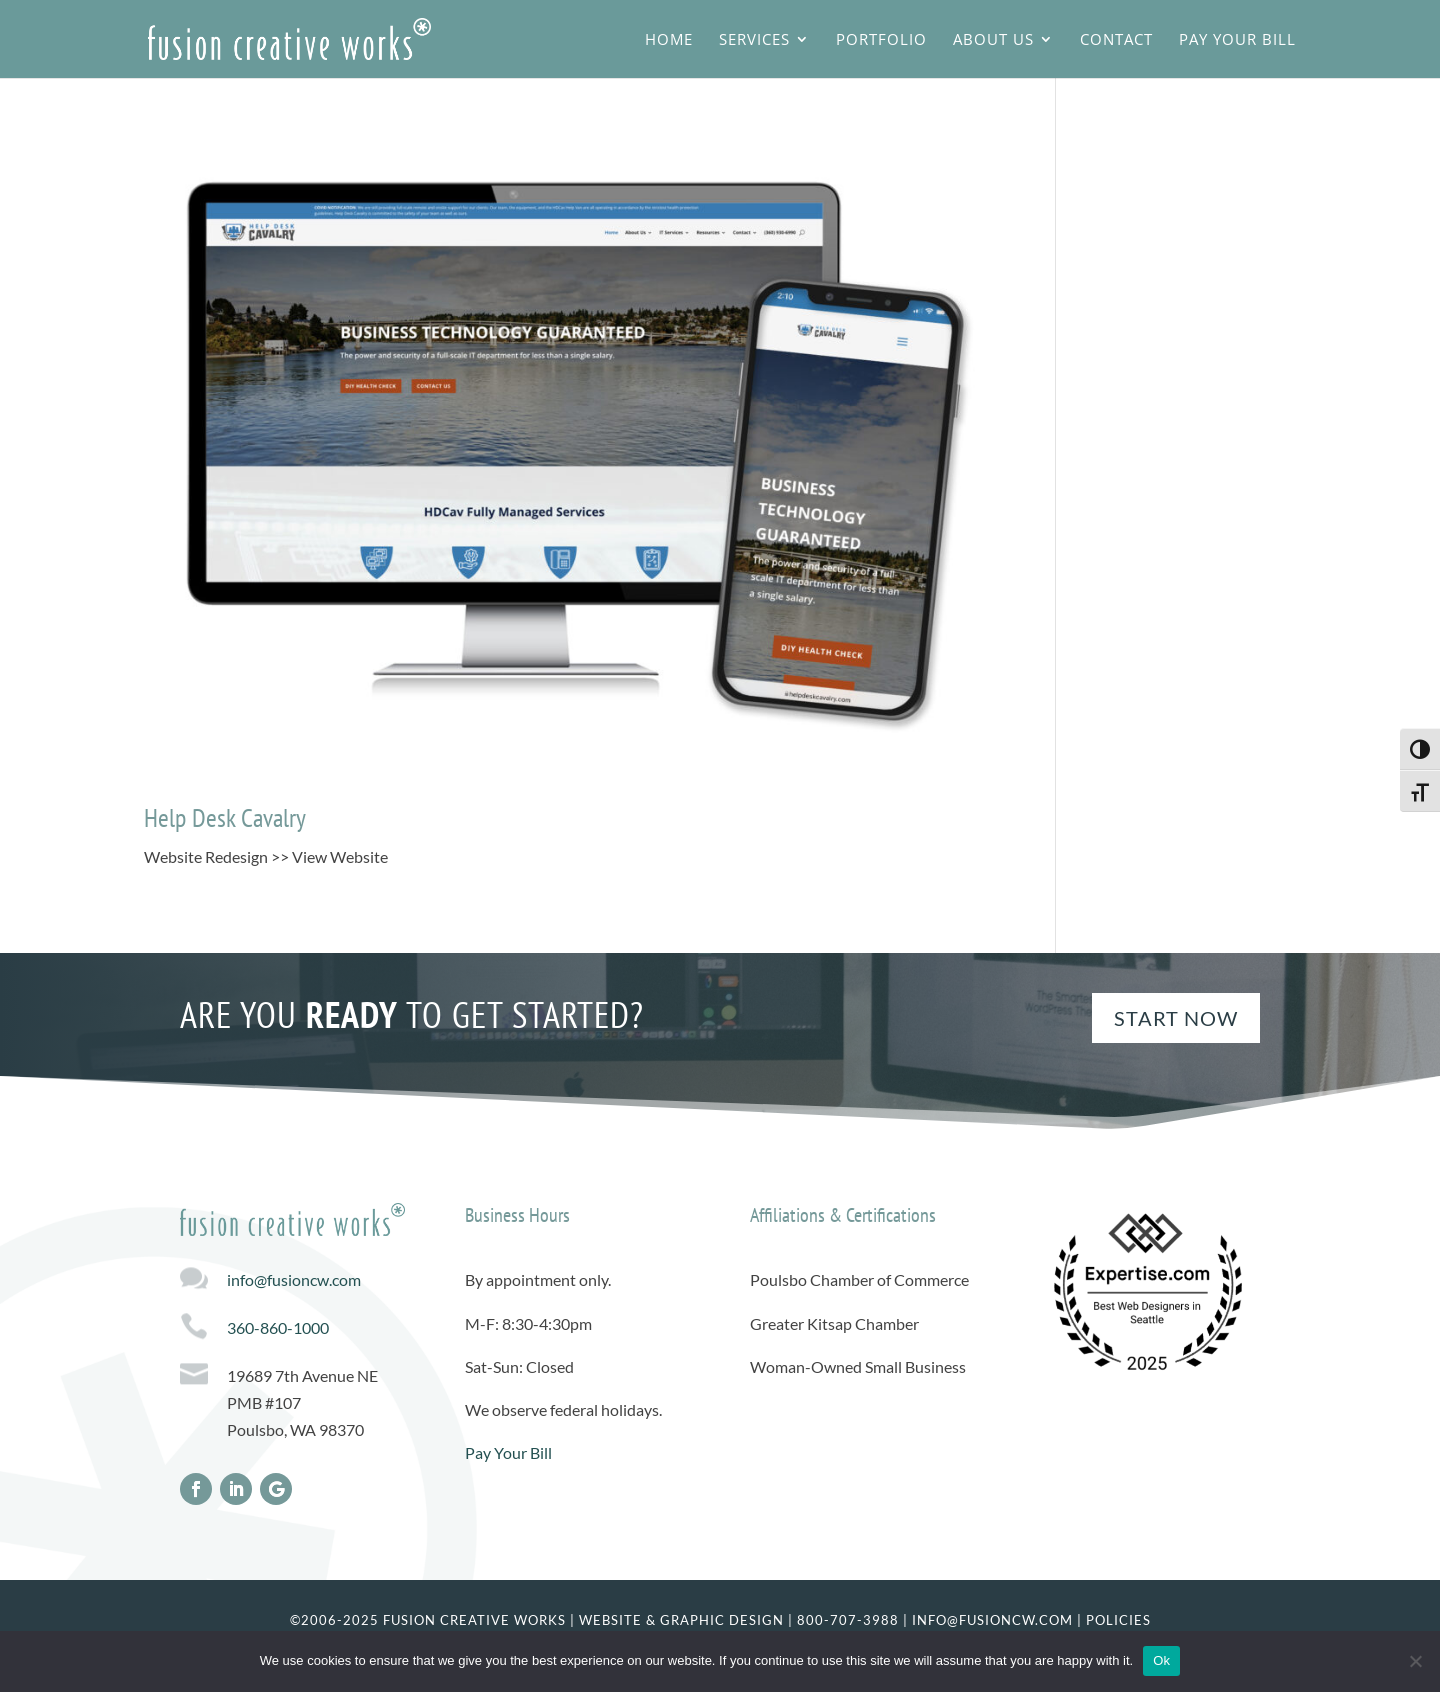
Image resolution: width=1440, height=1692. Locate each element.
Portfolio (881, 40)
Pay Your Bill (1237, 40)
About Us (993, 40)
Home (669, 40)
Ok (1161, 1660)
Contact (1116, 40)
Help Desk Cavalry (225, 817)
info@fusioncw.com (294, 1279)
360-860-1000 (278, 1327)
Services (754, 40)
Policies (1118, 1620)
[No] (1415, 1661)
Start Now (1176, 1018)
